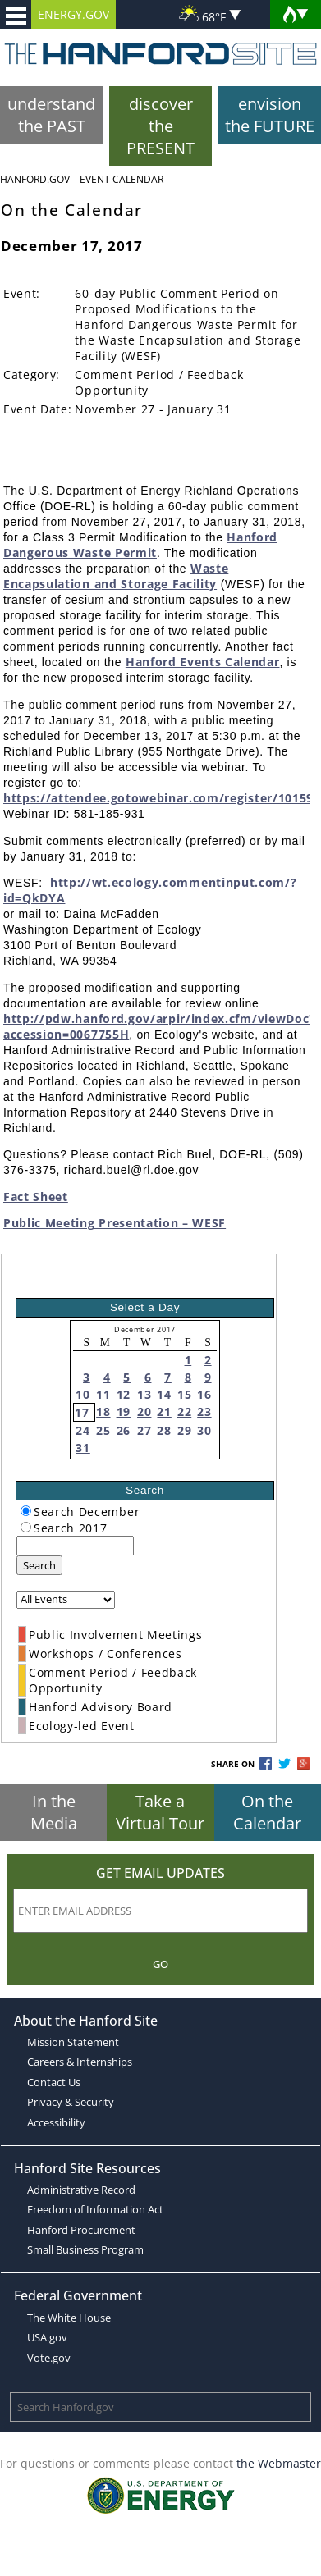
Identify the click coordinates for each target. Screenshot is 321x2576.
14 (164, 1394)
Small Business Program (85, 2249)
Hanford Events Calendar (203, 661)
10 (82, 1394)
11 (103, 1394)
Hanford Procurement (81, 2229)
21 (164, 1411)
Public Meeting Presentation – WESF (114, 1223)
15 (184, 1394)
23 (204, 1411)
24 (82, 1430)
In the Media (53, 1812)
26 (124, 1430)
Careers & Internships (79, 2061)
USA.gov (47, 2337)
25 (103, 1430)
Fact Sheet (35, 1196)
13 (144, 1394)
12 (124, 1394)
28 (164, 1430)
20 (144, 1411)
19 (124, 1411)
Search (39, 1565)
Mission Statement (73, 2042)
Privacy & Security (70, 2101)
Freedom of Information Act (95, 2209)
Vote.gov (49, 2357)
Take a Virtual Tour (160, 1812)
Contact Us (53, 2082)
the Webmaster (278, 2463)
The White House (69, 2317)
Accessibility (56, 2122)
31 (82, 1447)
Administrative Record (81, 2189)
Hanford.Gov (35, 179)
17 (82, 1412)
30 (204, 1430)
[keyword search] (75, 1545)
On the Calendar (267, 1812)
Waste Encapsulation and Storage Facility (115, 575)
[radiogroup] (26, 1510)
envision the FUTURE (269, 115)
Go (160, 1964)
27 (144, 1430)
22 (184, 1411)
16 (204, 1394)
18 (103, 1411)
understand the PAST (51, 115)
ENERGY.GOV (73, 14)
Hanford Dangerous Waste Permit (140, 544)
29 (184, 1430)
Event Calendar (121, 179)
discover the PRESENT (160, 126)
